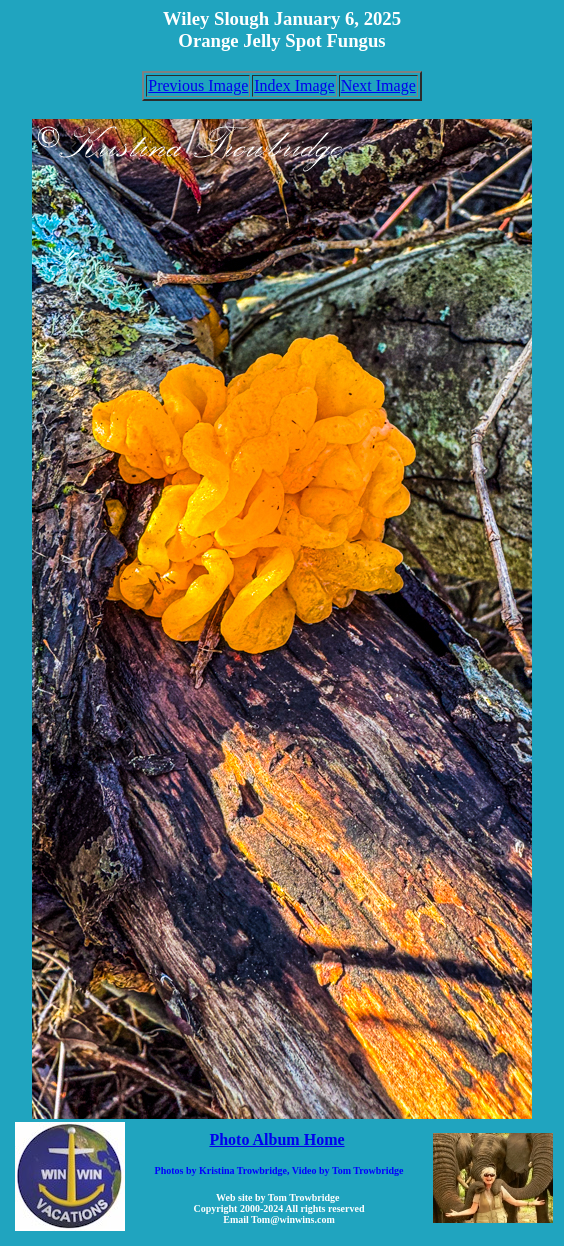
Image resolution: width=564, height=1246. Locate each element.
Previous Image (198, 85)
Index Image (294, 85)
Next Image (378, 85)
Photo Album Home (276, 1139)
